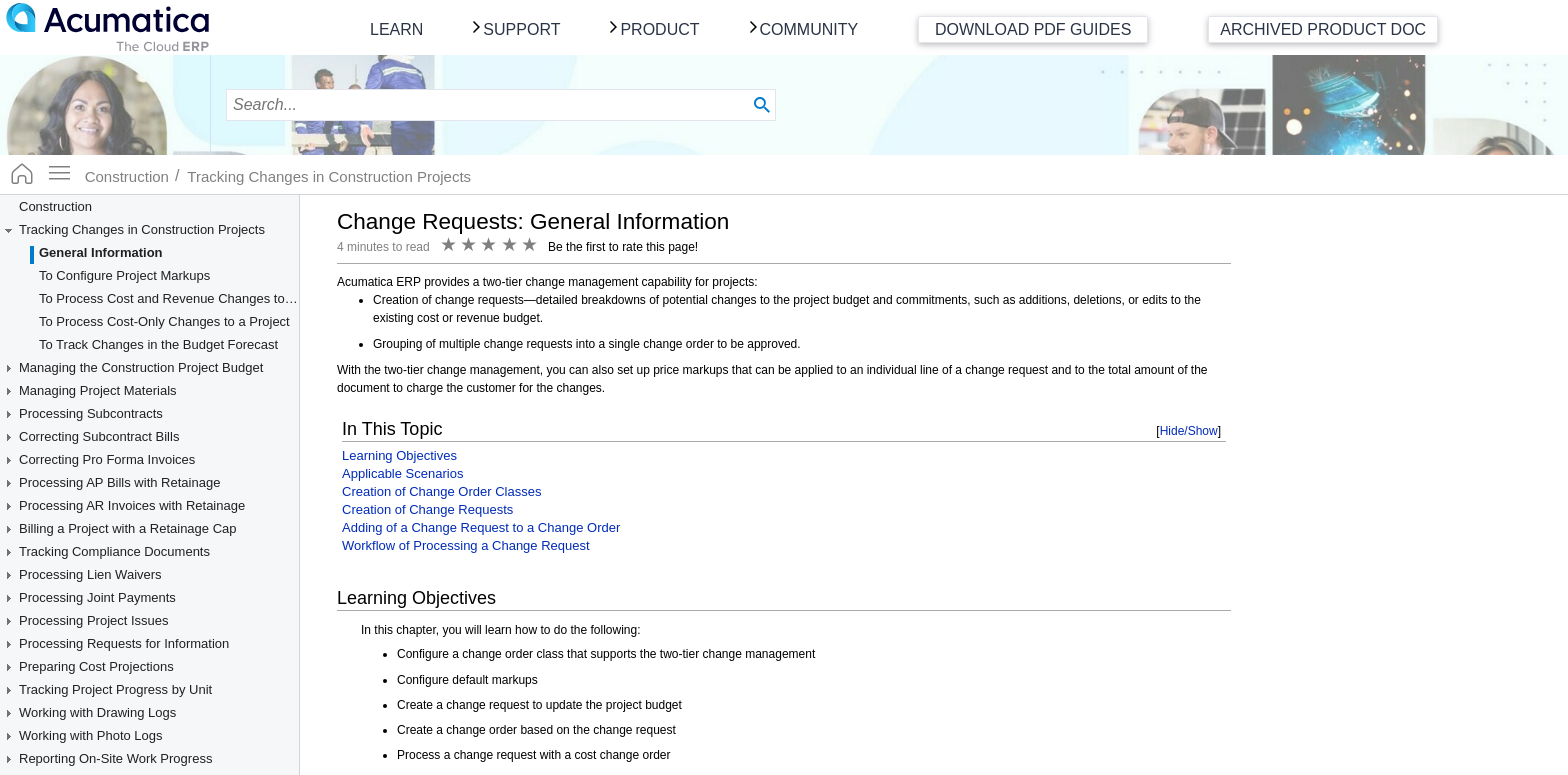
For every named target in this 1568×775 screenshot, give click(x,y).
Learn (396, 29)
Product (659, 29)
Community (809, 29)
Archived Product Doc (1323, 29)
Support (521, 29)
